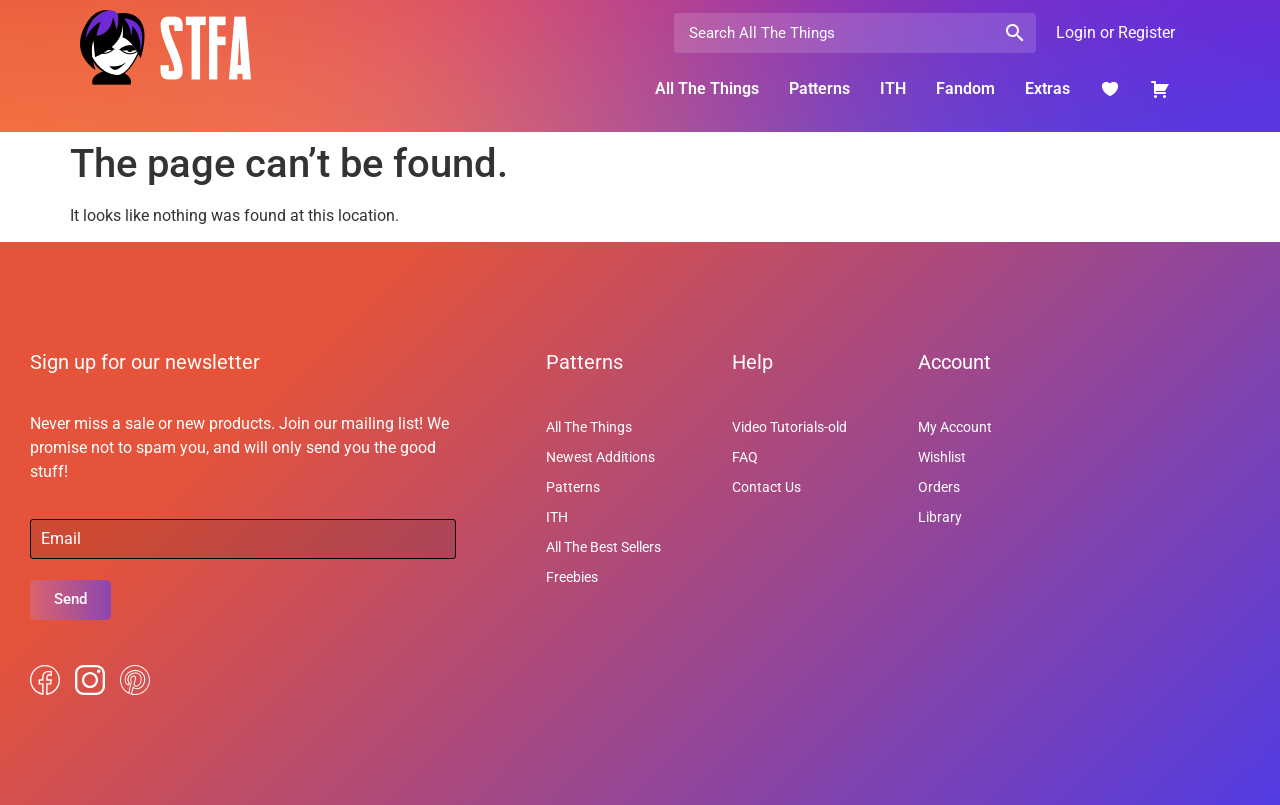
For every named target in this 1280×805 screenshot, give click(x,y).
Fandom (965, 88)
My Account (955, 427)
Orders (939, 487)
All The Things (707, 88)
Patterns (819, 88)
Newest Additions (600, 457)
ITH (893, 88)
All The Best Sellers (603, 547)
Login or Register (1115, 32)
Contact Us (766, 487)
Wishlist (942, 457)
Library (940, 517)
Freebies (572, 577)
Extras (1047, 88)
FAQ (745, 457)
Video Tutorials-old (789, 427)
